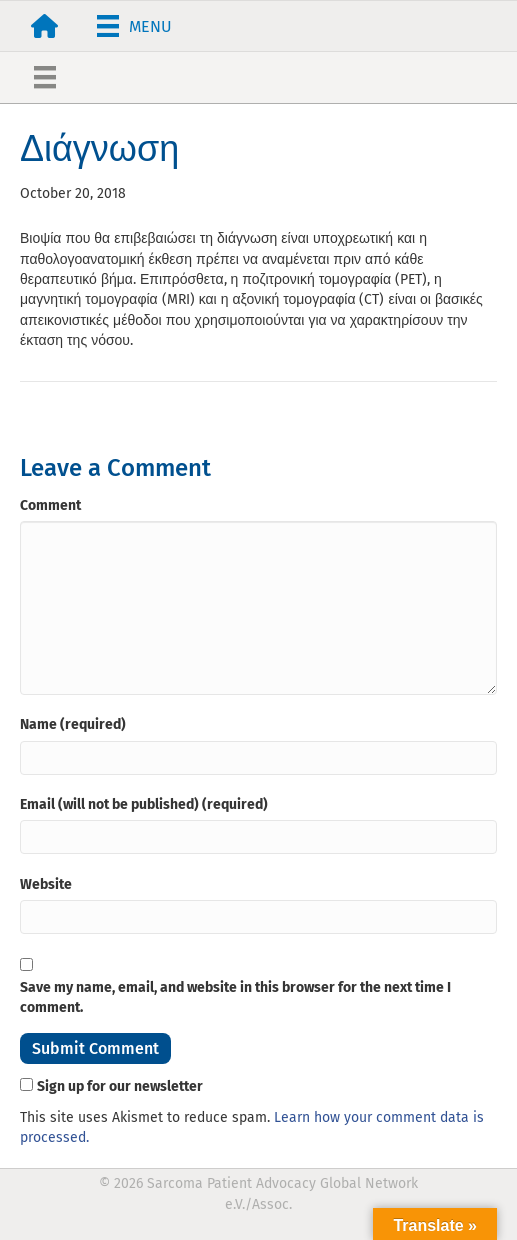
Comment (50, 505)
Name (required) (73, 724)
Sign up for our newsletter (120, 1086)
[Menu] (134, 26)
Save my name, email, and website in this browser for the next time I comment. (235, 997)
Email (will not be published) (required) (144, 804)
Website (46, 884)
